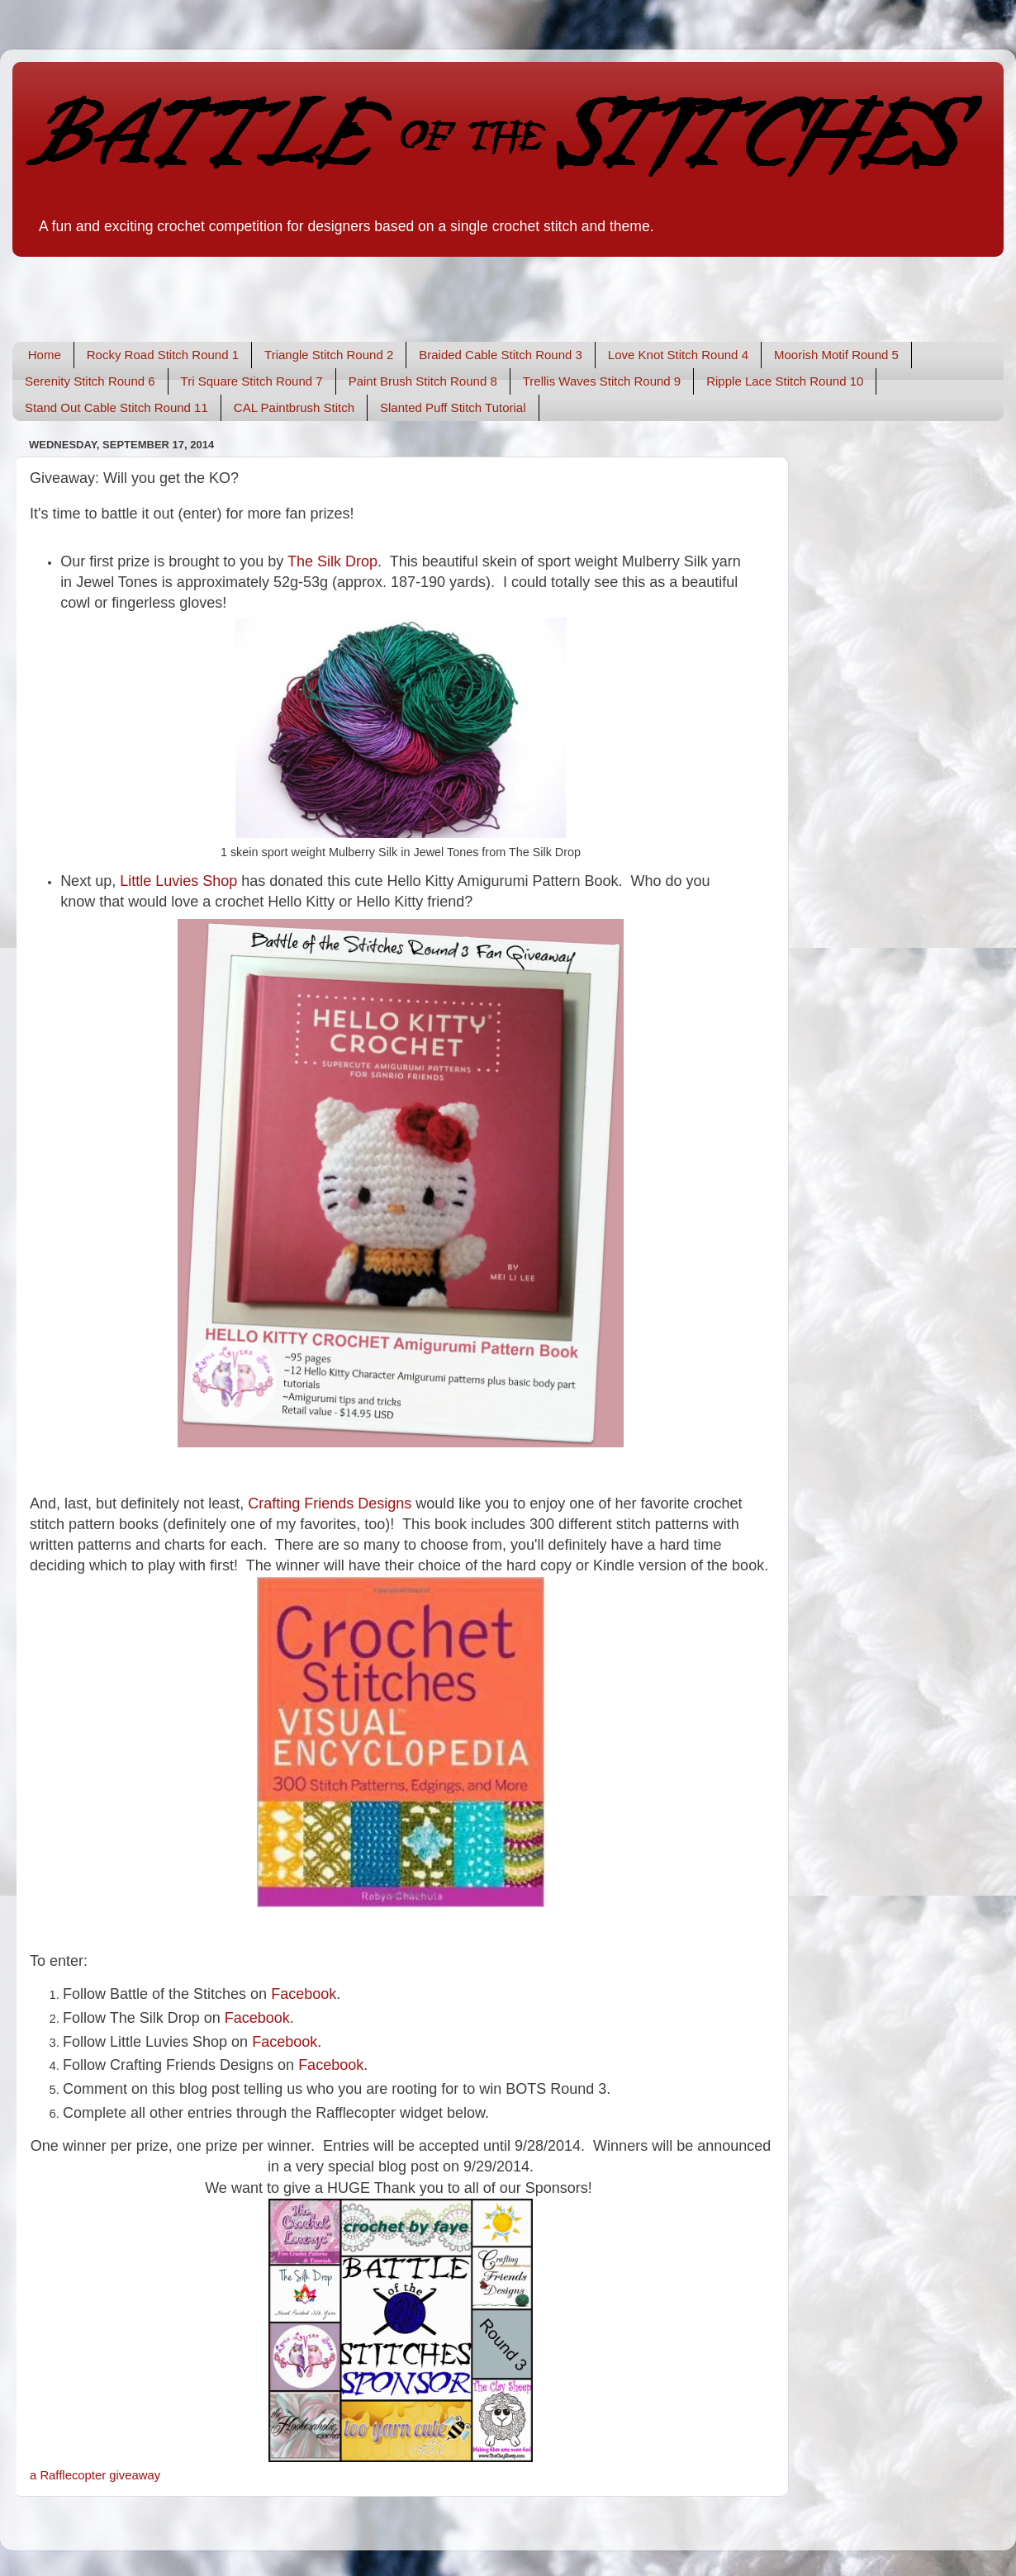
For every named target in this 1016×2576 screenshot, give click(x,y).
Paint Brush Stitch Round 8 (423, 381)
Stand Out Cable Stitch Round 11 (116, 407)
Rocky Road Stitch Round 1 (163, 355)
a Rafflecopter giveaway (95, 2475)
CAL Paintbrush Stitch (294, 407)
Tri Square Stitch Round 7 (252, 381)
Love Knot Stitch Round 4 (678, 355)
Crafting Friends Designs (329, 1503)
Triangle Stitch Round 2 (328, 355)
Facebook (257, 2018)
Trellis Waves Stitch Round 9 (602, 381)
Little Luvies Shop (178, 881)
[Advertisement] (205, 287)
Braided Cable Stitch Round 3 (500, 355)
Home (44, 355)
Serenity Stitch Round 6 (90, 381)
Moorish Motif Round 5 (836, 355)
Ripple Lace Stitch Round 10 (784, 381)
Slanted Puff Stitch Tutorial (453, 407)
